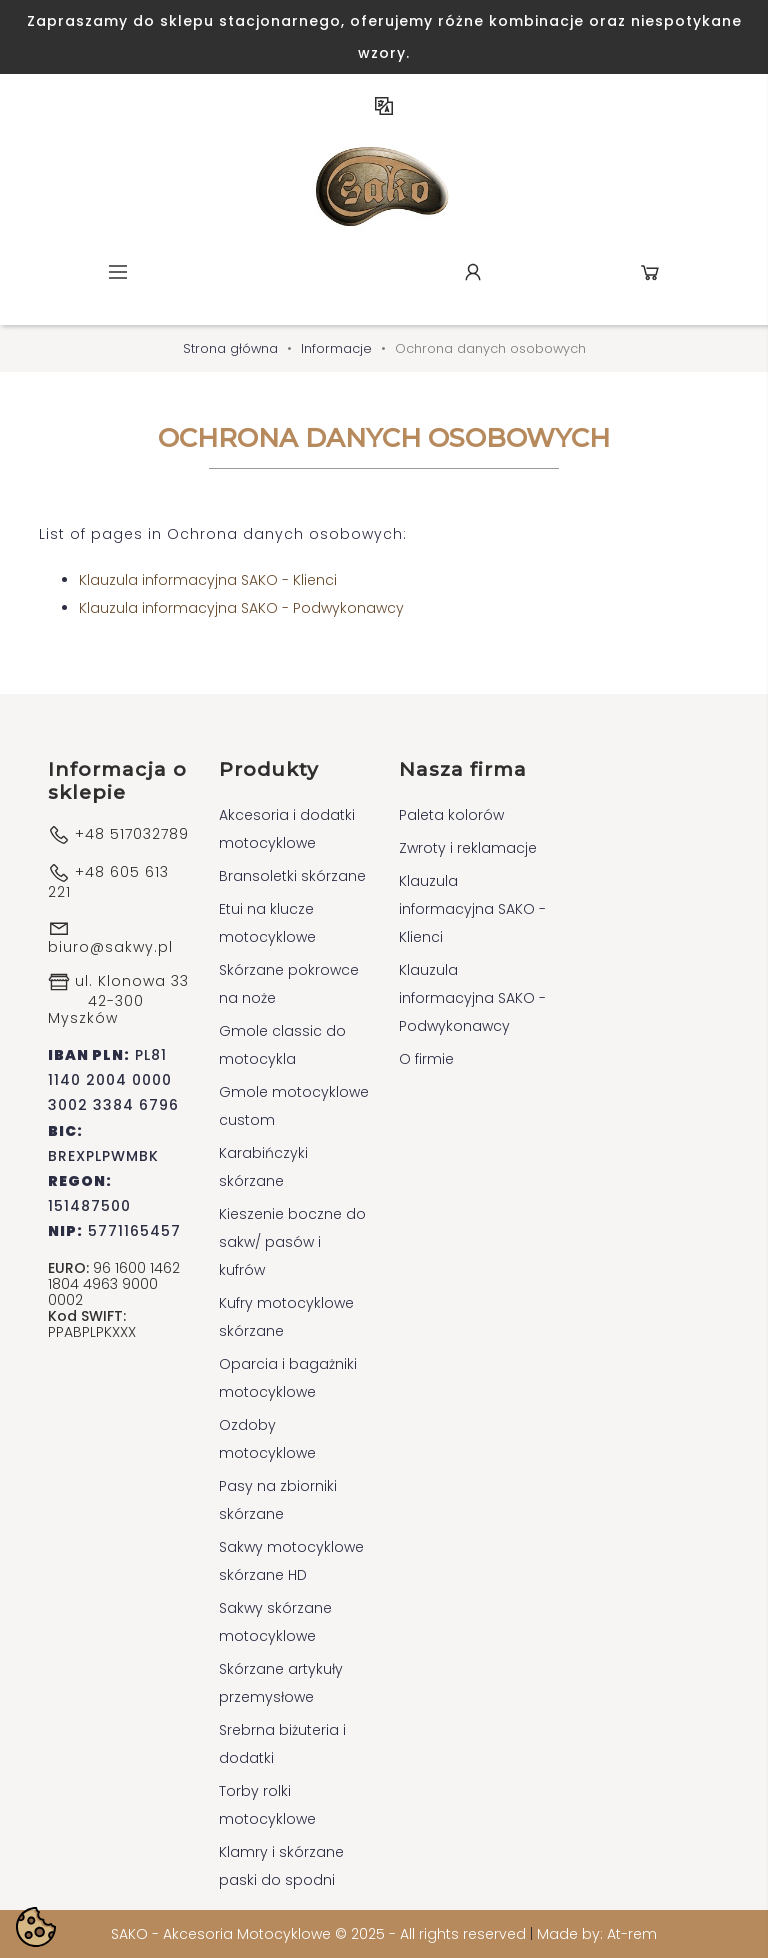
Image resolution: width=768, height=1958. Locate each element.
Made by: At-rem (597, 1934)
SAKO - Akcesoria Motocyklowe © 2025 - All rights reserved (320, 1934)
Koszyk (650, 272)
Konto (473, 272)
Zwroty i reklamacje (468, 848)
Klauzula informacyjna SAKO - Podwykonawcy (241, 608)
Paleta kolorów (451, 815)
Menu (118, 272)
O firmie (426, 1059)
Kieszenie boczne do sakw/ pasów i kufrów (292, 1242)
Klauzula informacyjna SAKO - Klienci (208, 580)
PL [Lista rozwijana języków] (384, 106)
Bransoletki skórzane (292, 876)
